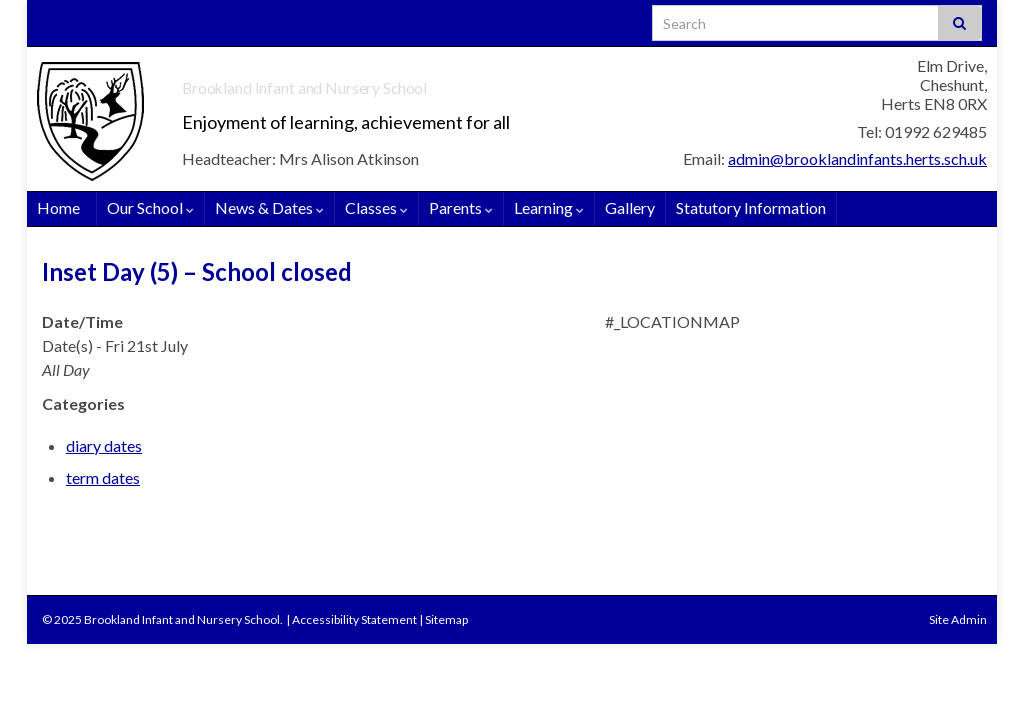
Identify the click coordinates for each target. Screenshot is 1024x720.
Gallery (630, 207)
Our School (150, 207)
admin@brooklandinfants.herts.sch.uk (857, 158)
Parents (461, 207)
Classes (376, 207)
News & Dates (269, 207)
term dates (103, 477)
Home (58, 207)
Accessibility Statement (354, 619)
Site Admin (958, 619)
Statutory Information (751, 207)
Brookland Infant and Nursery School (420, 81)
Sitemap (446, 619)
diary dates (104, 445)
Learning (549, 207)
